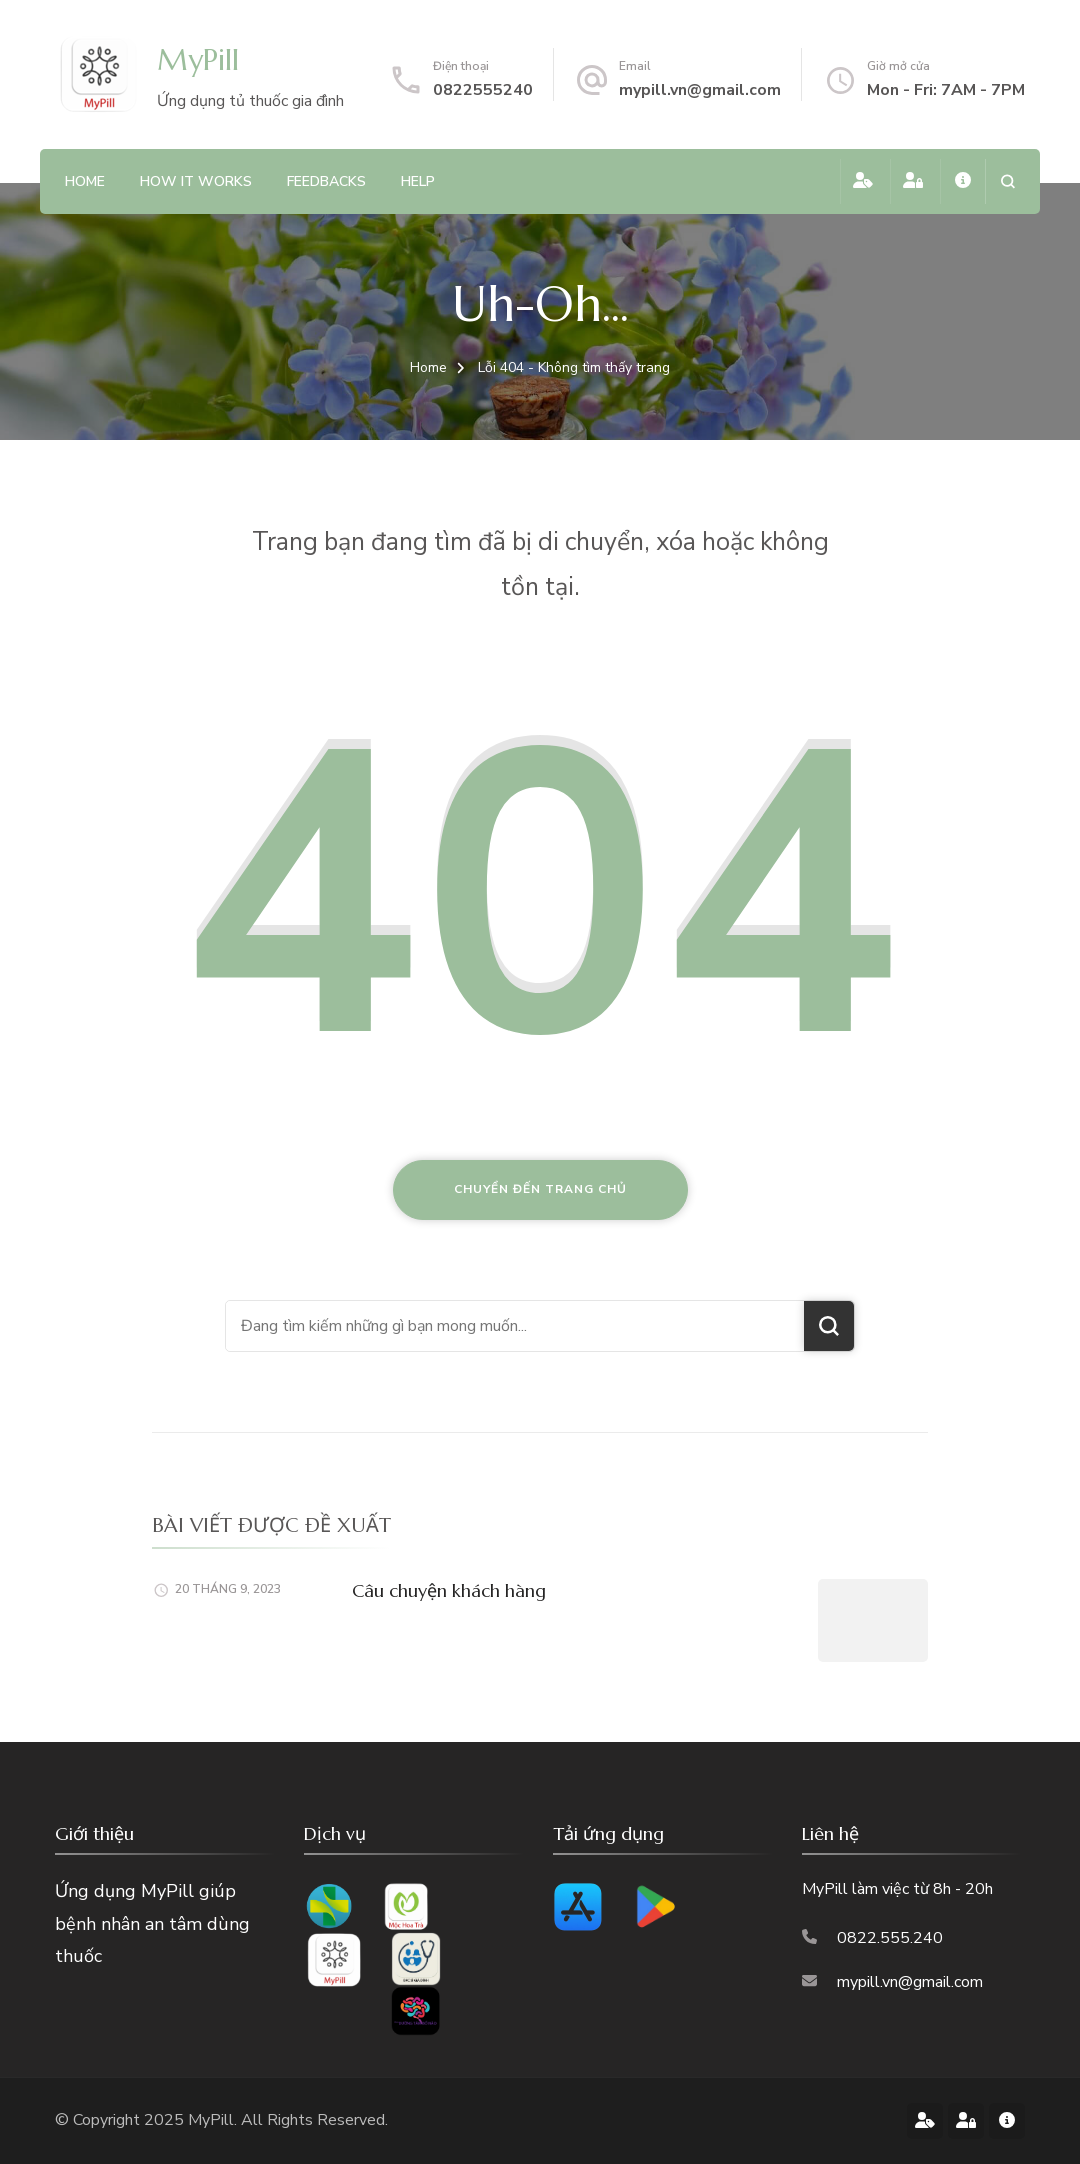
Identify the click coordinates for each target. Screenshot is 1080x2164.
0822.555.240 (890, 1938)
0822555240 (483, 90)
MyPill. (214, 2120)
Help (418, 181)
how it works (196, 181)
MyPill (198, 59)
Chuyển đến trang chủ (540, 1189)
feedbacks (326, 181)
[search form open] (1007, 181)
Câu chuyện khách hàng (449, 1590)
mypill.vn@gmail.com (700, 90)
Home (85, 181)
